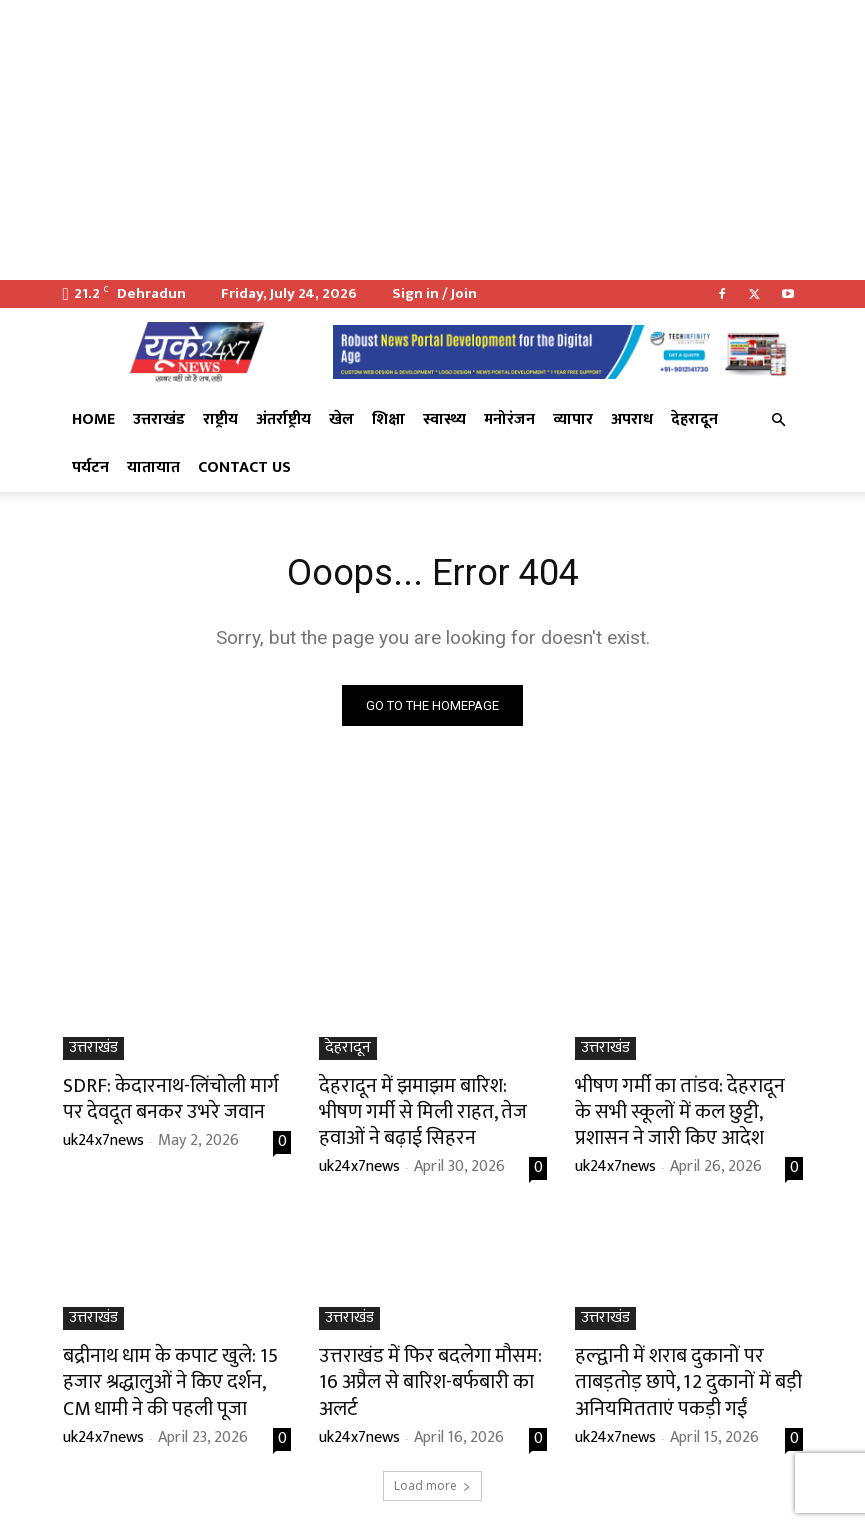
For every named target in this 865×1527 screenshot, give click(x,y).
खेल (341, 419)
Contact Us (244, 467)
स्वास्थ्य (444, 419)
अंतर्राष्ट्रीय (283, 419)
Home (93, 419)
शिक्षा (388, 419)
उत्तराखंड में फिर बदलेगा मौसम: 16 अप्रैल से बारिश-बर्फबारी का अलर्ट (422, 1356)
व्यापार (573, 419)
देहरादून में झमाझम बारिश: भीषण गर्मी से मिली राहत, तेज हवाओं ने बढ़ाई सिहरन (432, 1108)
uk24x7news (103, 1135)
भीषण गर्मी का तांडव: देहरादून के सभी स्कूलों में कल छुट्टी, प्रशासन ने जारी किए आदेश (686, 1108)
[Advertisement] (432, 140)
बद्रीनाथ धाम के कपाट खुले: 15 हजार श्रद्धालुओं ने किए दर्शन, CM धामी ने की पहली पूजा (177, 1367)
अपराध (632, 419)
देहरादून (694, 419)
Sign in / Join (434, 293)
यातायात (153, 467)
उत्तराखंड (159, 419)
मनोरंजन (509, 419)
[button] (779, 420)
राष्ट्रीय (220, 419)
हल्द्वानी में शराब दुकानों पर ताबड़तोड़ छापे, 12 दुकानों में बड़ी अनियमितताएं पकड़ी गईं (684, 1367)
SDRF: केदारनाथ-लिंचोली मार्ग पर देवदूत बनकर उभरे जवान (162, 1097)
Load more (432, 1463)
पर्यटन (90, 467)
